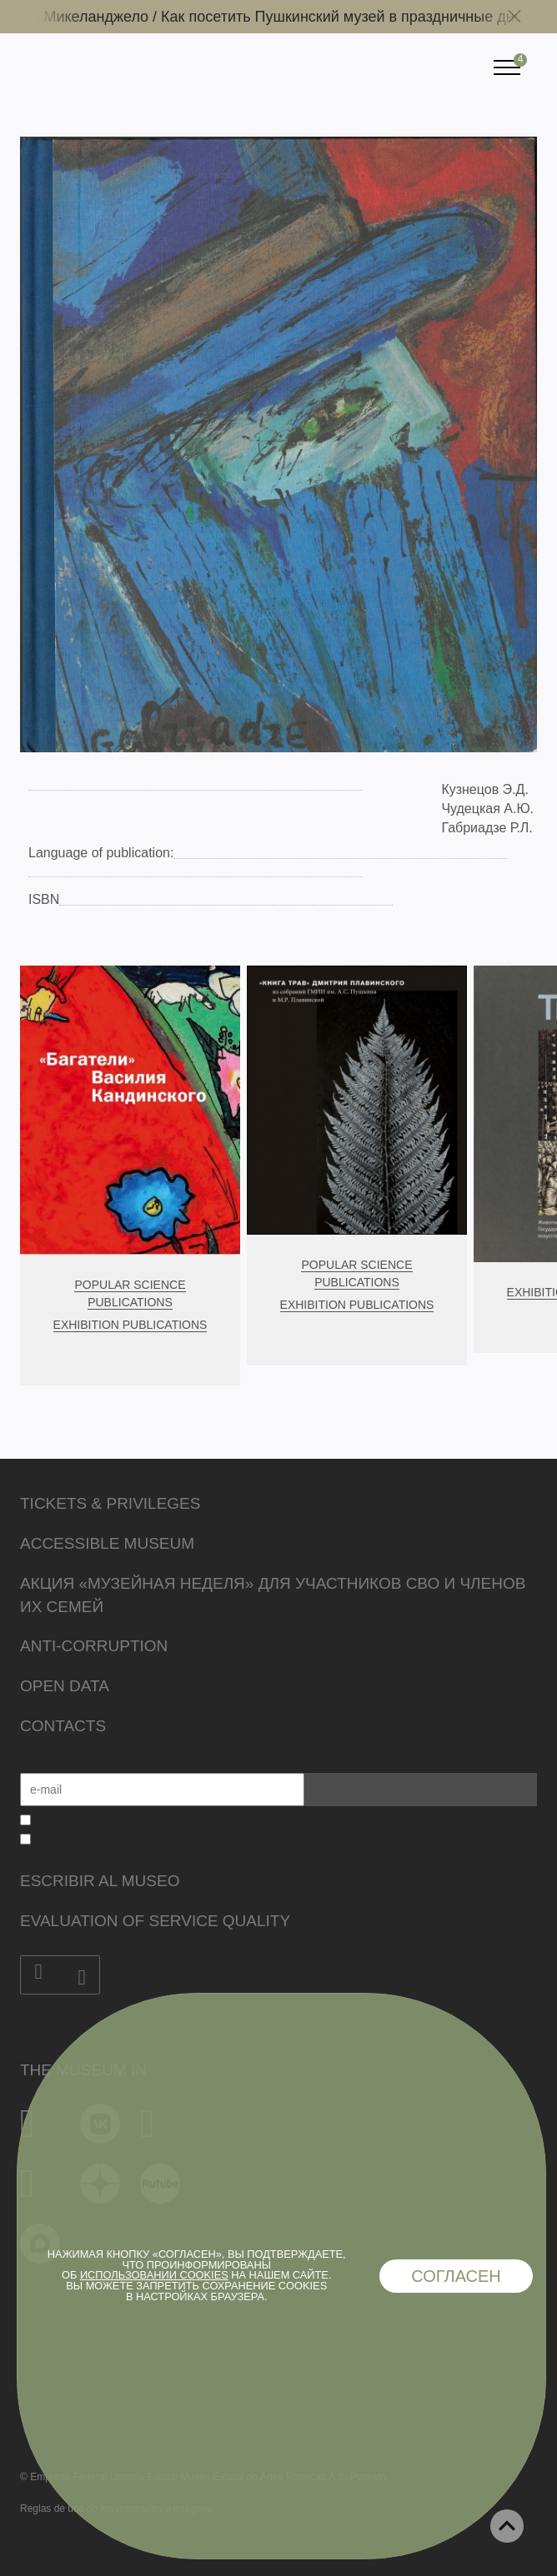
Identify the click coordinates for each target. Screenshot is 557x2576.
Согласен (456, 2276)
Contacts (63, 1726)
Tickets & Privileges (110, 1503)
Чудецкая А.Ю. (487, 808)
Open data (64, 1686)
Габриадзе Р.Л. (486, 828)
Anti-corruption (94, 1646)
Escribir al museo (99, 1881)
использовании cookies (154, 2275)
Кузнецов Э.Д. (484, 789)
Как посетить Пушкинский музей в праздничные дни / (355, 16)
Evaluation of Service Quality (155, 1921)
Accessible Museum (107, 1543)
